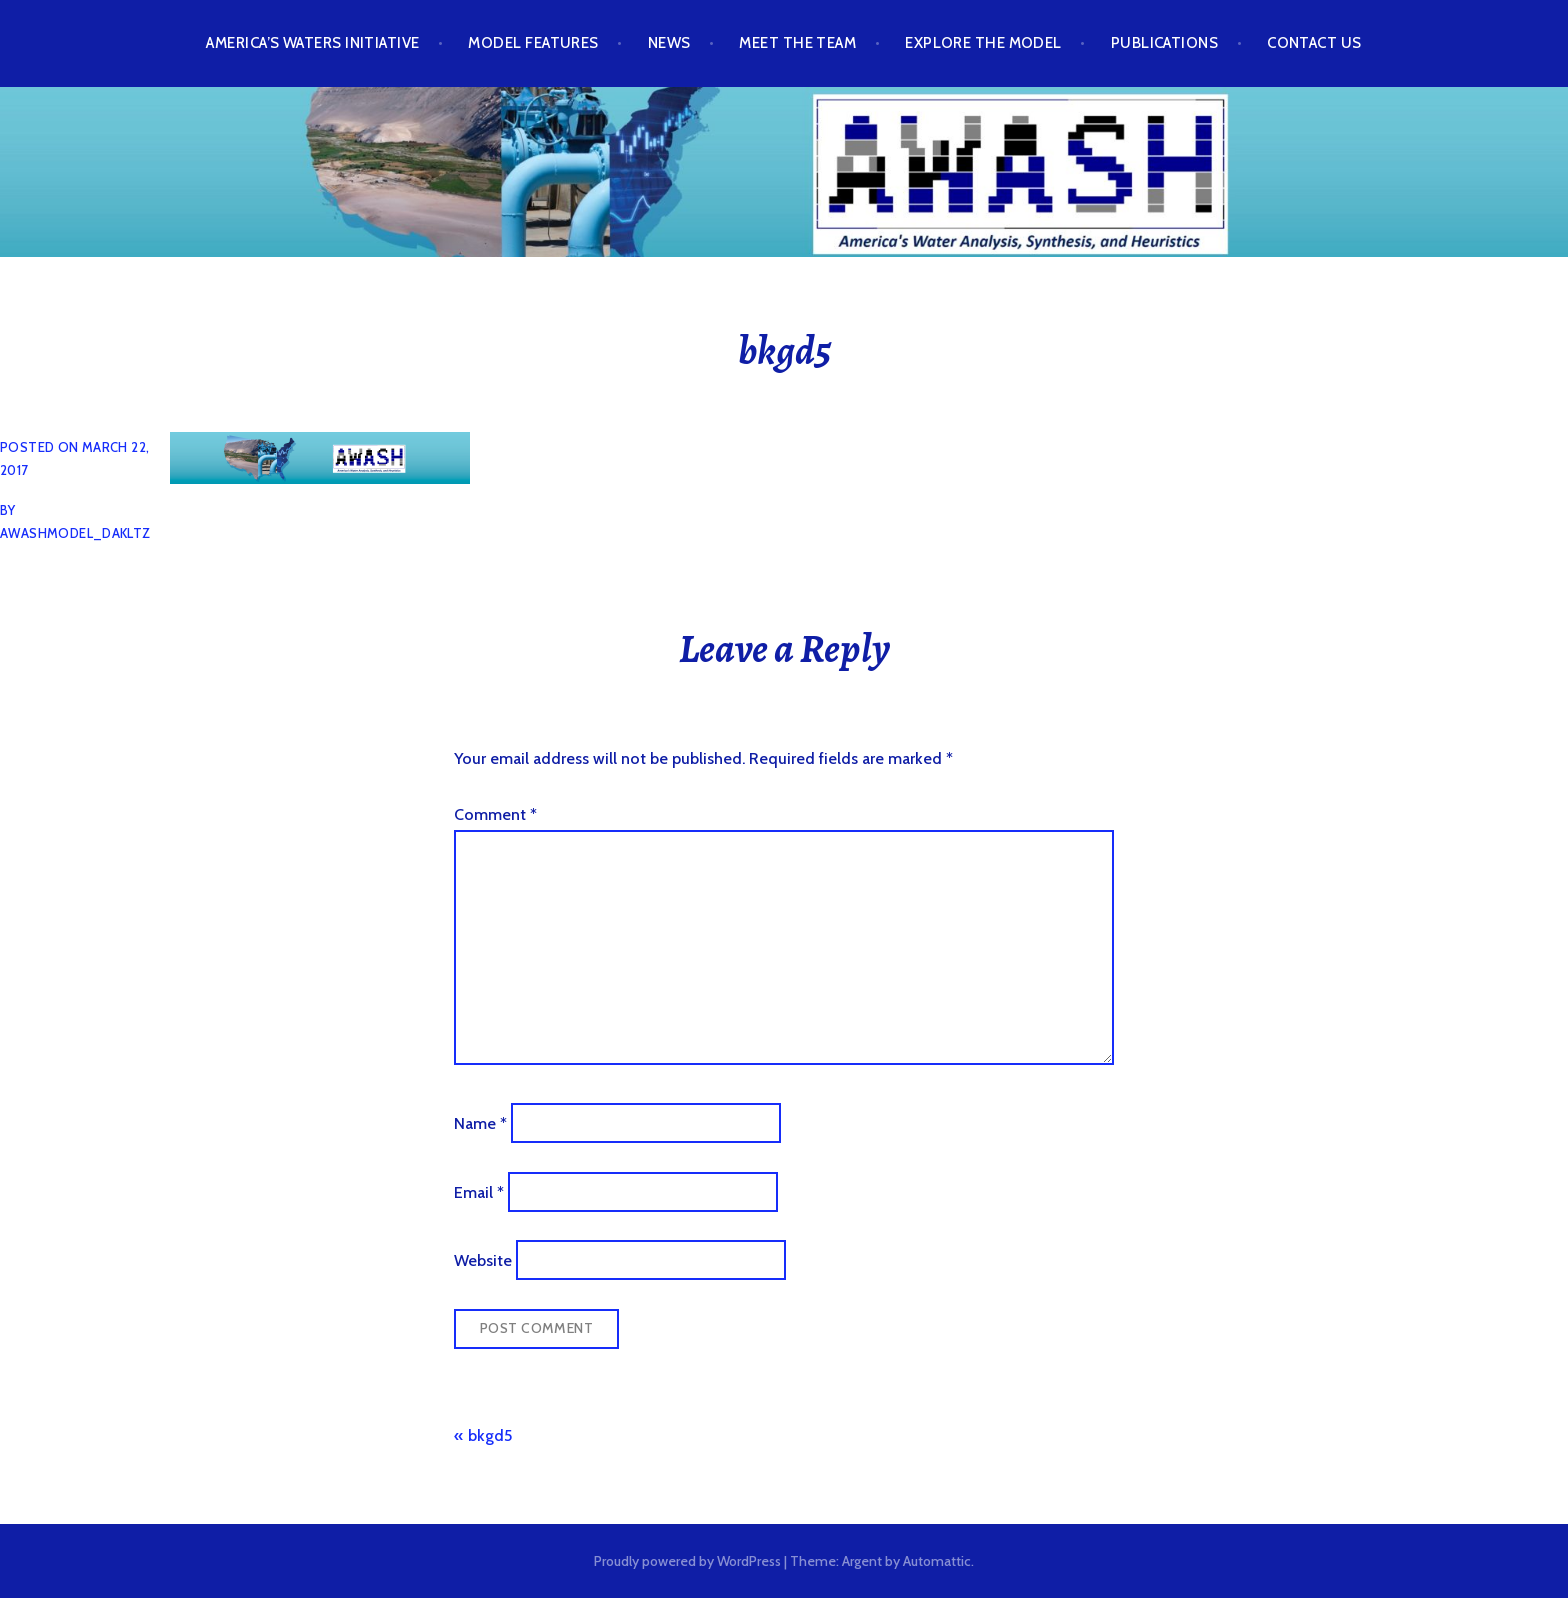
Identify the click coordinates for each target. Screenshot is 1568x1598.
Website (483, 1260)
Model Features (533, 43)
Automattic (937, 1561)
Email (479, 1191)
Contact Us (1314, 43)
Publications (1164, 43)
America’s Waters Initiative (312, 43)
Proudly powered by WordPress (687, 1561)
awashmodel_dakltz (75, 533)
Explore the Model (983, 43)
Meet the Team (797, 43)
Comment (495, 814)
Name (480, 1123)
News (669, 43)
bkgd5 (490, 1435)
